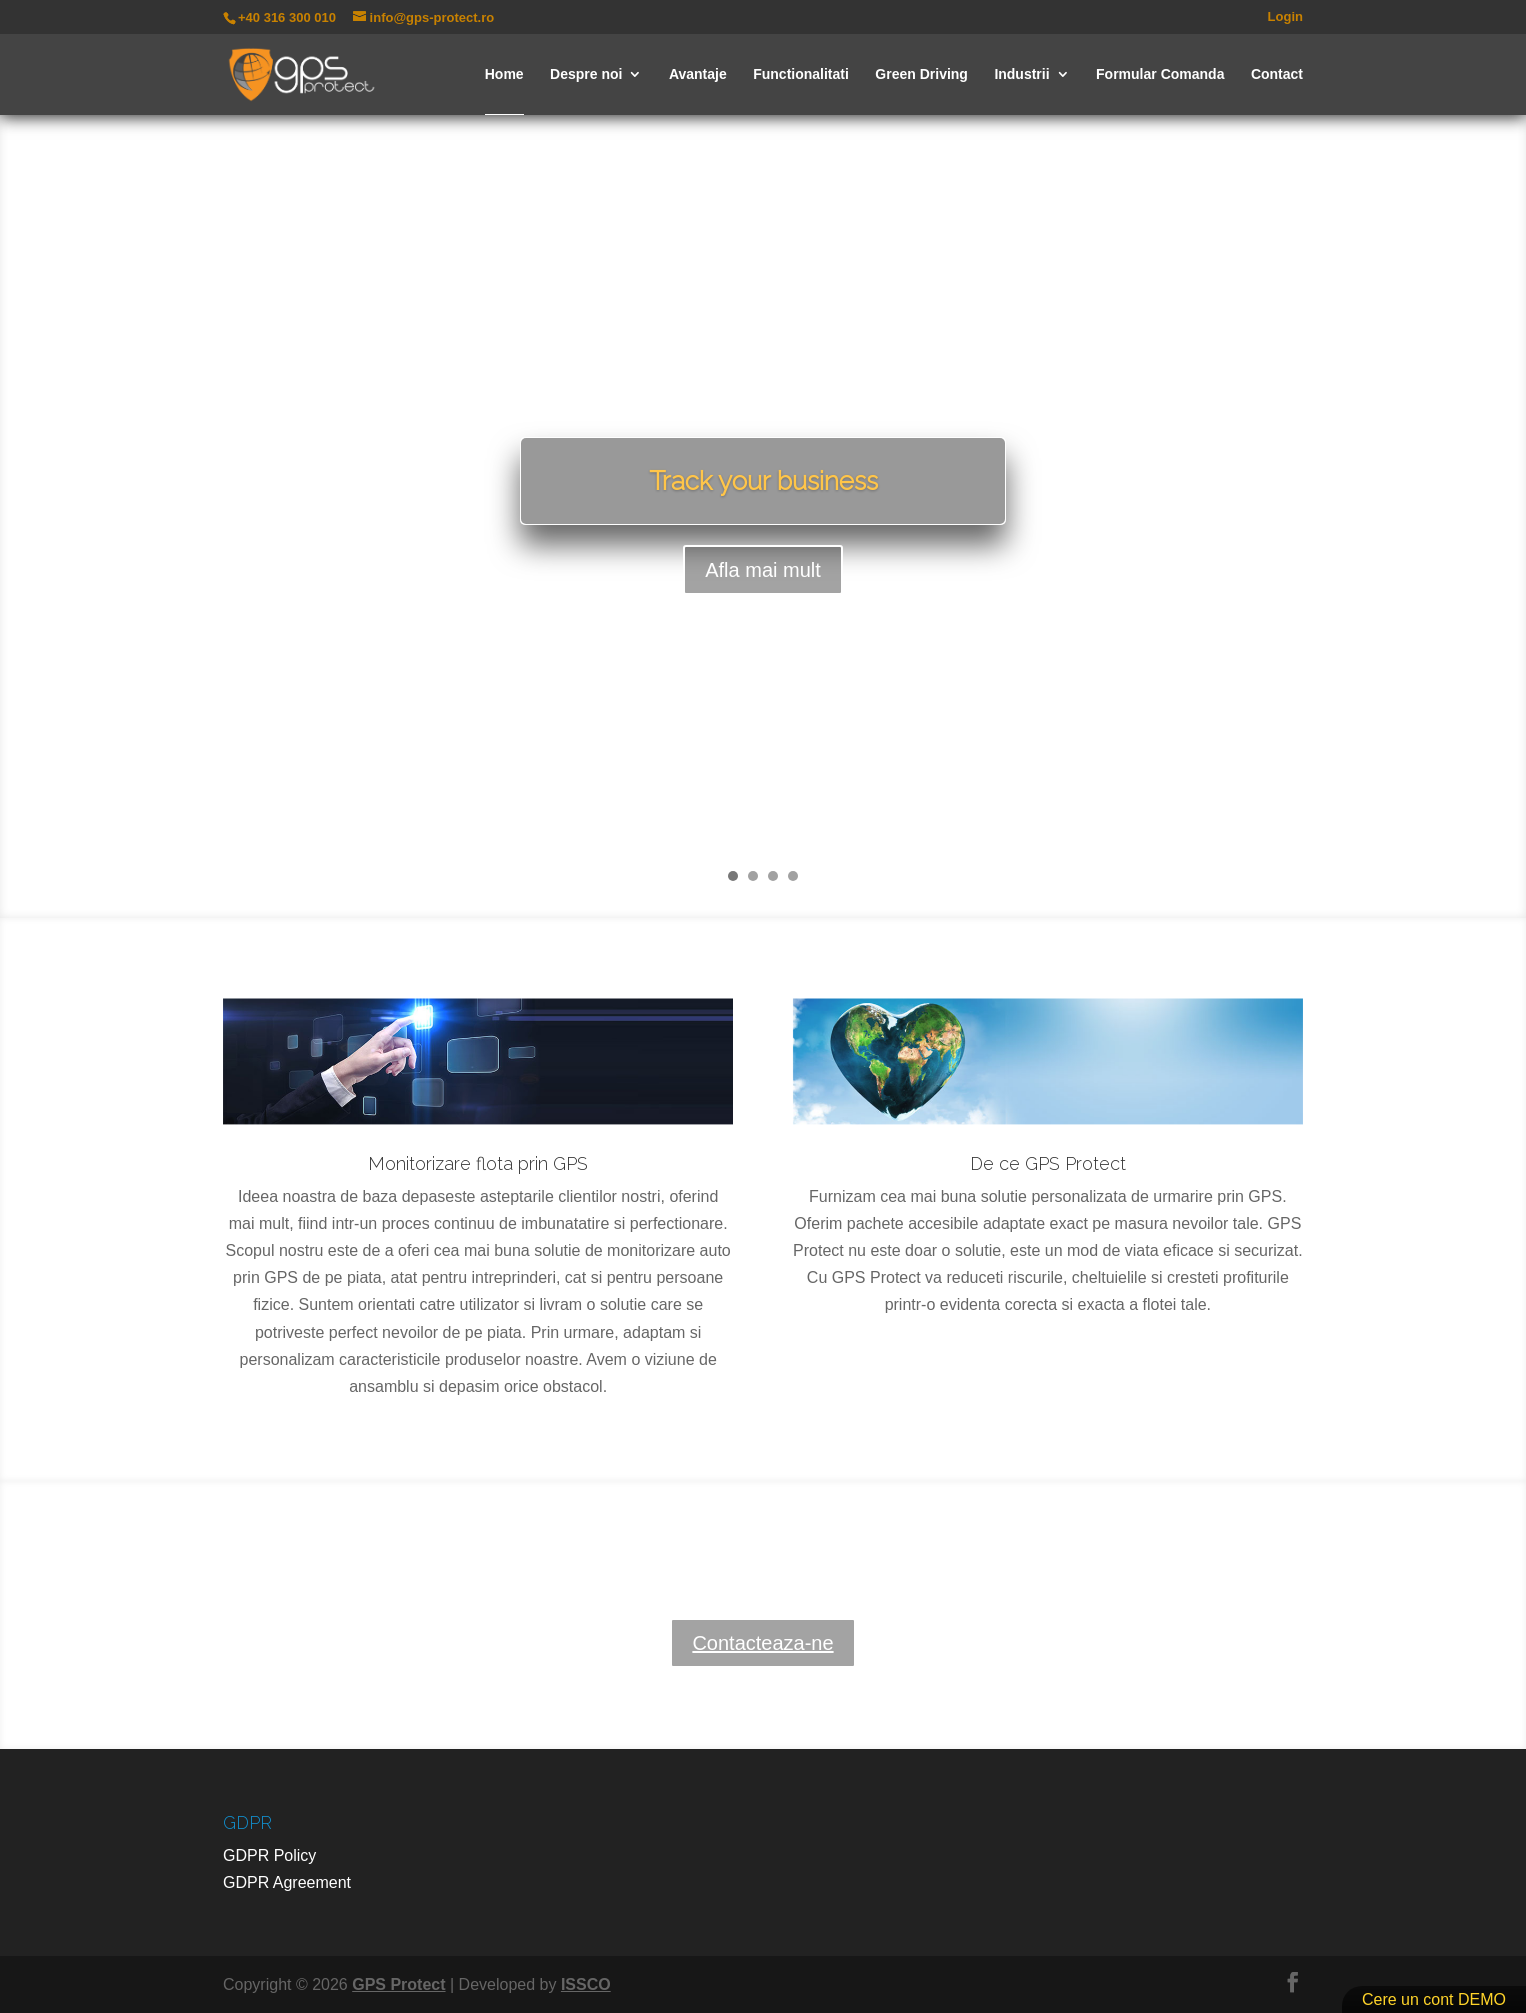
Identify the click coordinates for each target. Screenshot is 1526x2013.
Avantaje (698, 74)
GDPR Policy (269, 1855)
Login (1285, 17)
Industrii (1021, 74)
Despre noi (586, 74)
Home (504, 74)
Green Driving (921, 74)
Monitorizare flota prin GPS (478, 1163)
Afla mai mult (763, 574)
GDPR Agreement (287, 1882)
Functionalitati (801, 74)
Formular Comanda (1160, 74)
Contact (1277, 74)
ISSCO (586, 1984)
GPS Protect (398, 1984)
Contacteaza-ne (762, 1643)
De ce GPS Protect (1048, 1163)
